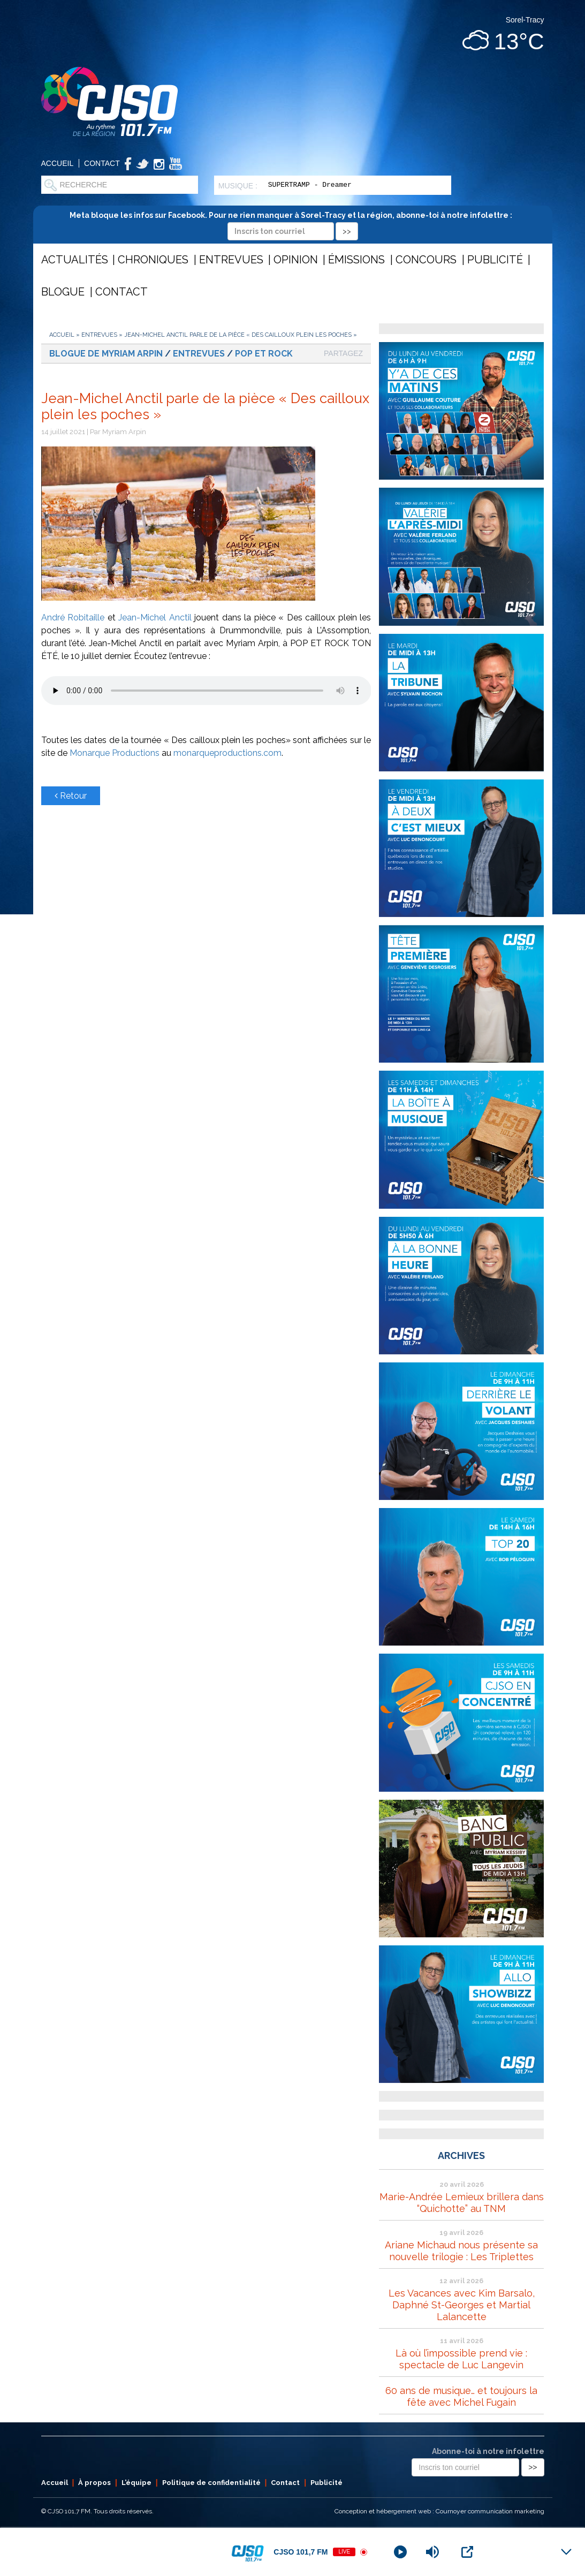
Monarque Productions (114, 753)
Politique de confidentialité (211, 2483)
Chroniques (153, 259)
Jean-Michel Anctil (155, 617)
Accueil (57, 163)
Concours (426, 259)
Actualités (74, 259)
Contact (102, 163)
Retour (71, 796)
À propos (94, 2483)
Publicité (495, 259)
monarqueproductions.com (227, 753)
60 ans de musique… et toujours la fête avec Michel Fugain (461, 2396)
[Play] (400, 2552)
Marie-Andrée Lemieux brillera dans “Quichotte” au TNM (461, 2202)
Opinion (295, 259)
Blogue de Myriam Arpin (106, 353)
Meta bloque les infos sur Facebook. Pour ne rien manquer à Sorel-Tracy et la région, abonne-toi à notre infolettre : (292, 223)
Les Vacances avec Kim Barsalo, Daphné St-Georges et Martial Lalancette (462, 2304)
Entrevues (231, 259)
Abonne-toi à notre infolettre (488, 2451)
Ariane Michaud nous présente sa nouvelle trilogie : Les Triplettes (461, 2250)
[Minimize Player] (566, 2552)
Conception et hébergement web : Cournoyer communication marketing (439, 2511)
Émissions (356, 259)
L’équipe (136, 2483)
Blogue (63, 291)
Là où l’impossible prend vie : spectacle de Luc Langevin (461, 2358)
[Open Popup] (467, 2552)
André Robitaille (73, 617)
